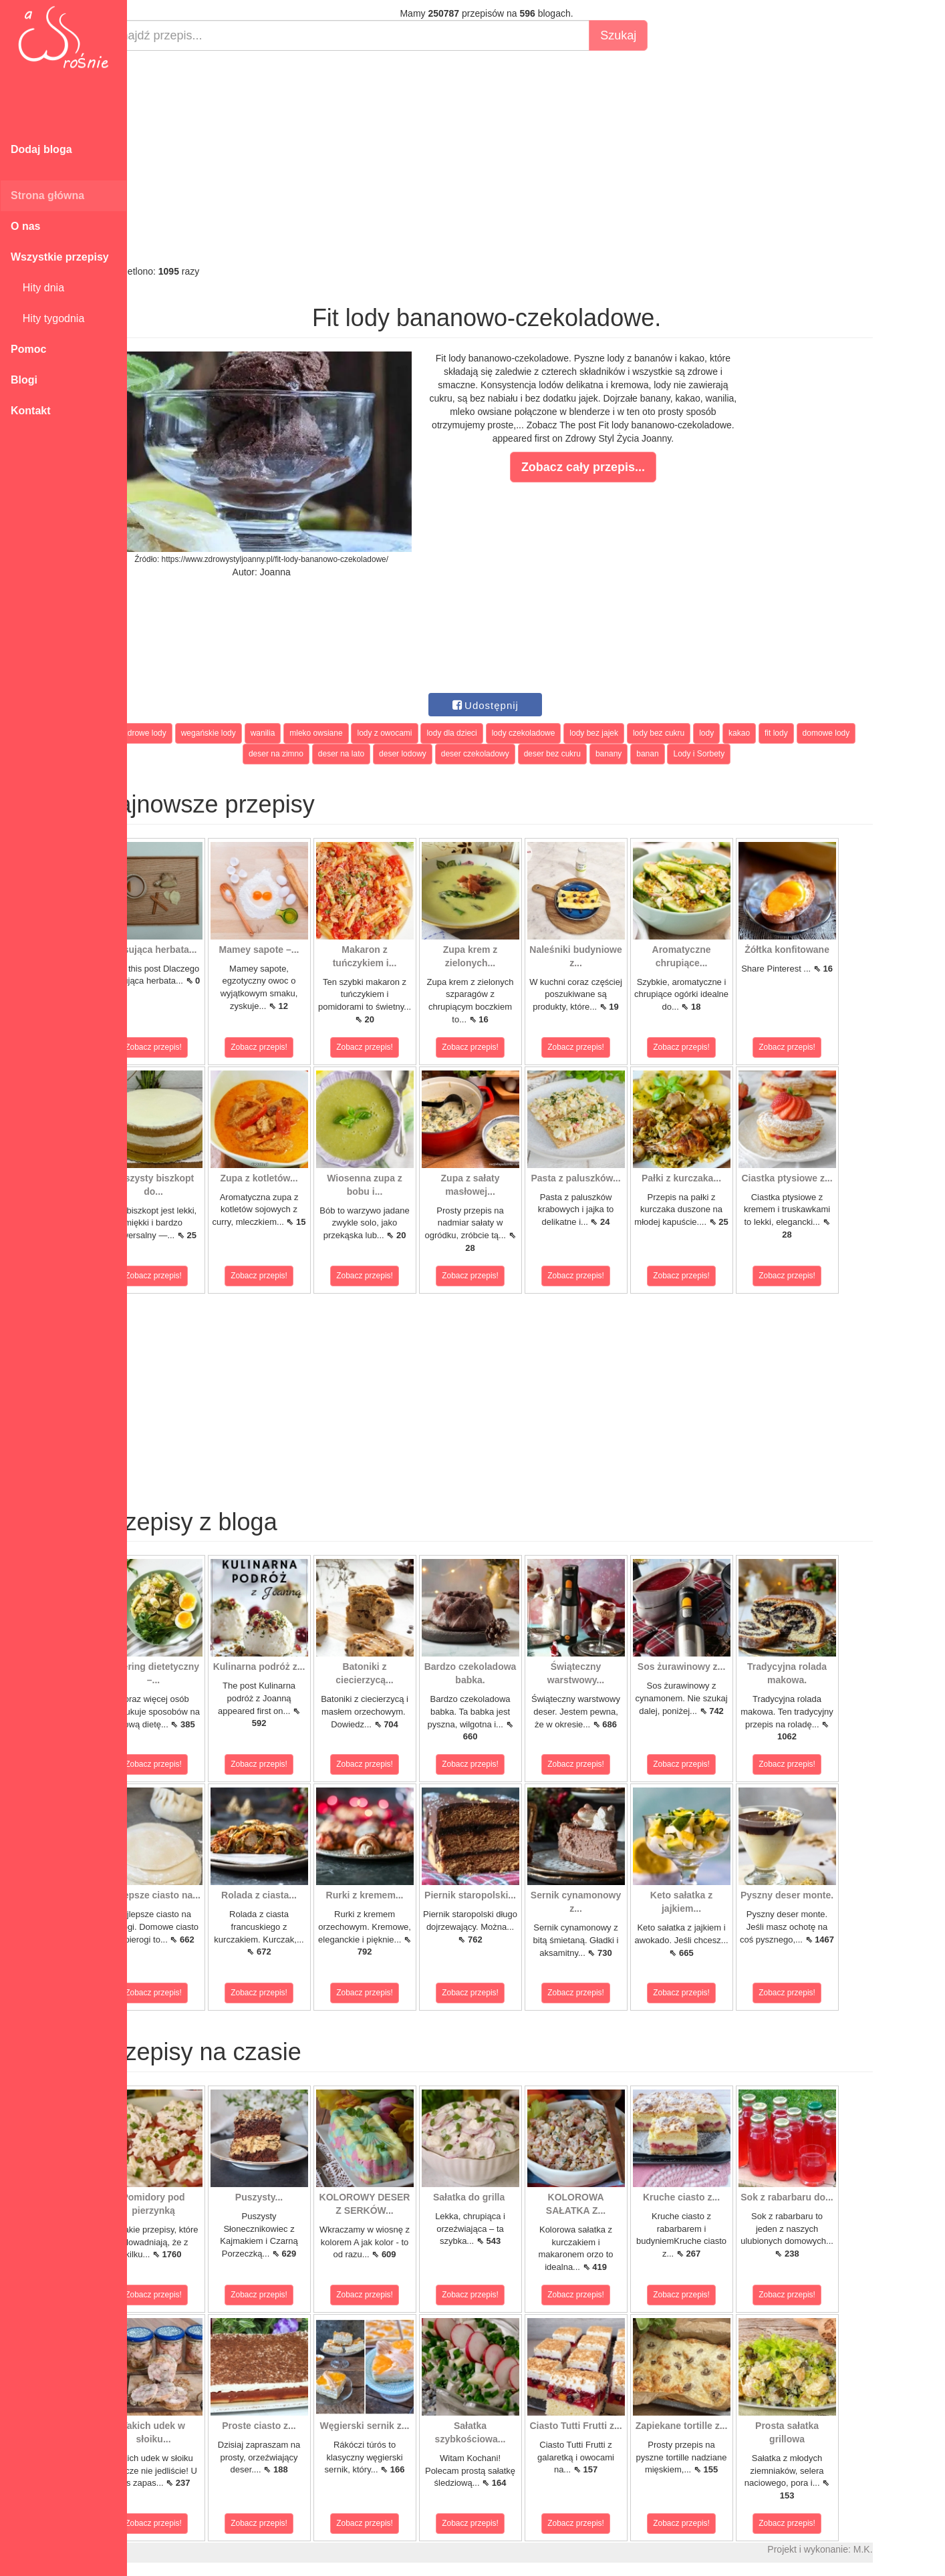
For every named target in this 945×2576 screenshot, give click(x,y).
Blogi (24, 380)
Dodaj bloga (41, 149)
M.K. (896, 2549)
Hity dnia (37, 287)
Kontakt (31, 410)
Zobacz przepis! (186, 1047)
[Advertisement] (520, 157)
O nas (25, 226)
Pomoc (28, 349)
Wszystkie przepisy (60, 257)
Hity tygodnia (47, 318)
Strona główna (47, 195)
